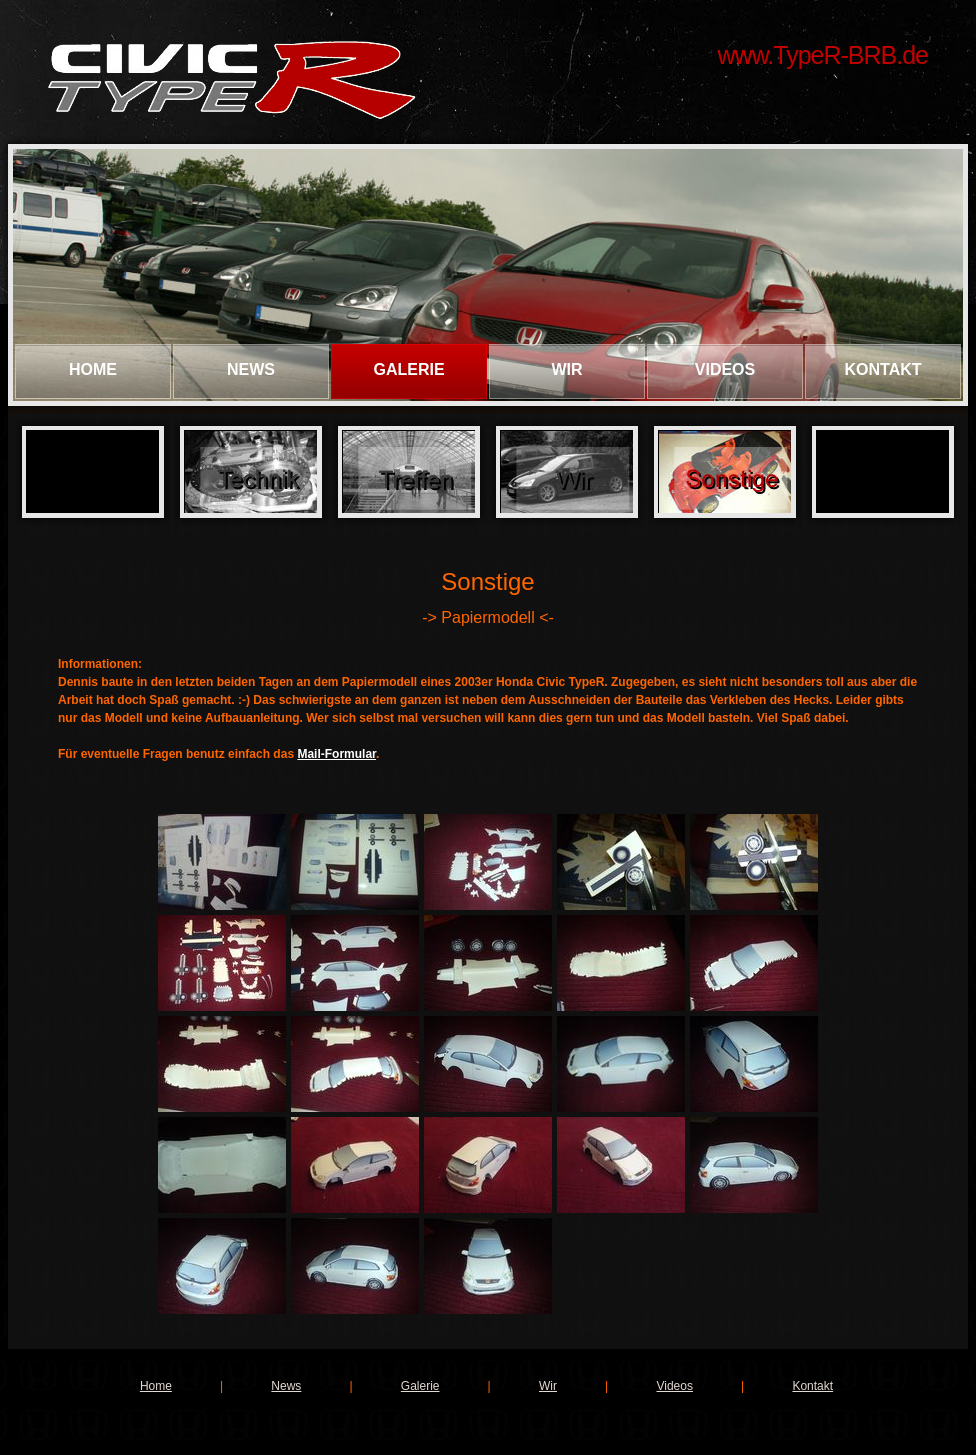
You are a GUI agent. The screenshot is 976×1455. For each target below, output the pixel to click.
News (251, 369)
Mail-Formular (336, 754)
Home (93, 369)
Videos (725, 369)
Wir (566, 369)
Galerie (408, 369)
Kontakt (882, 369)
